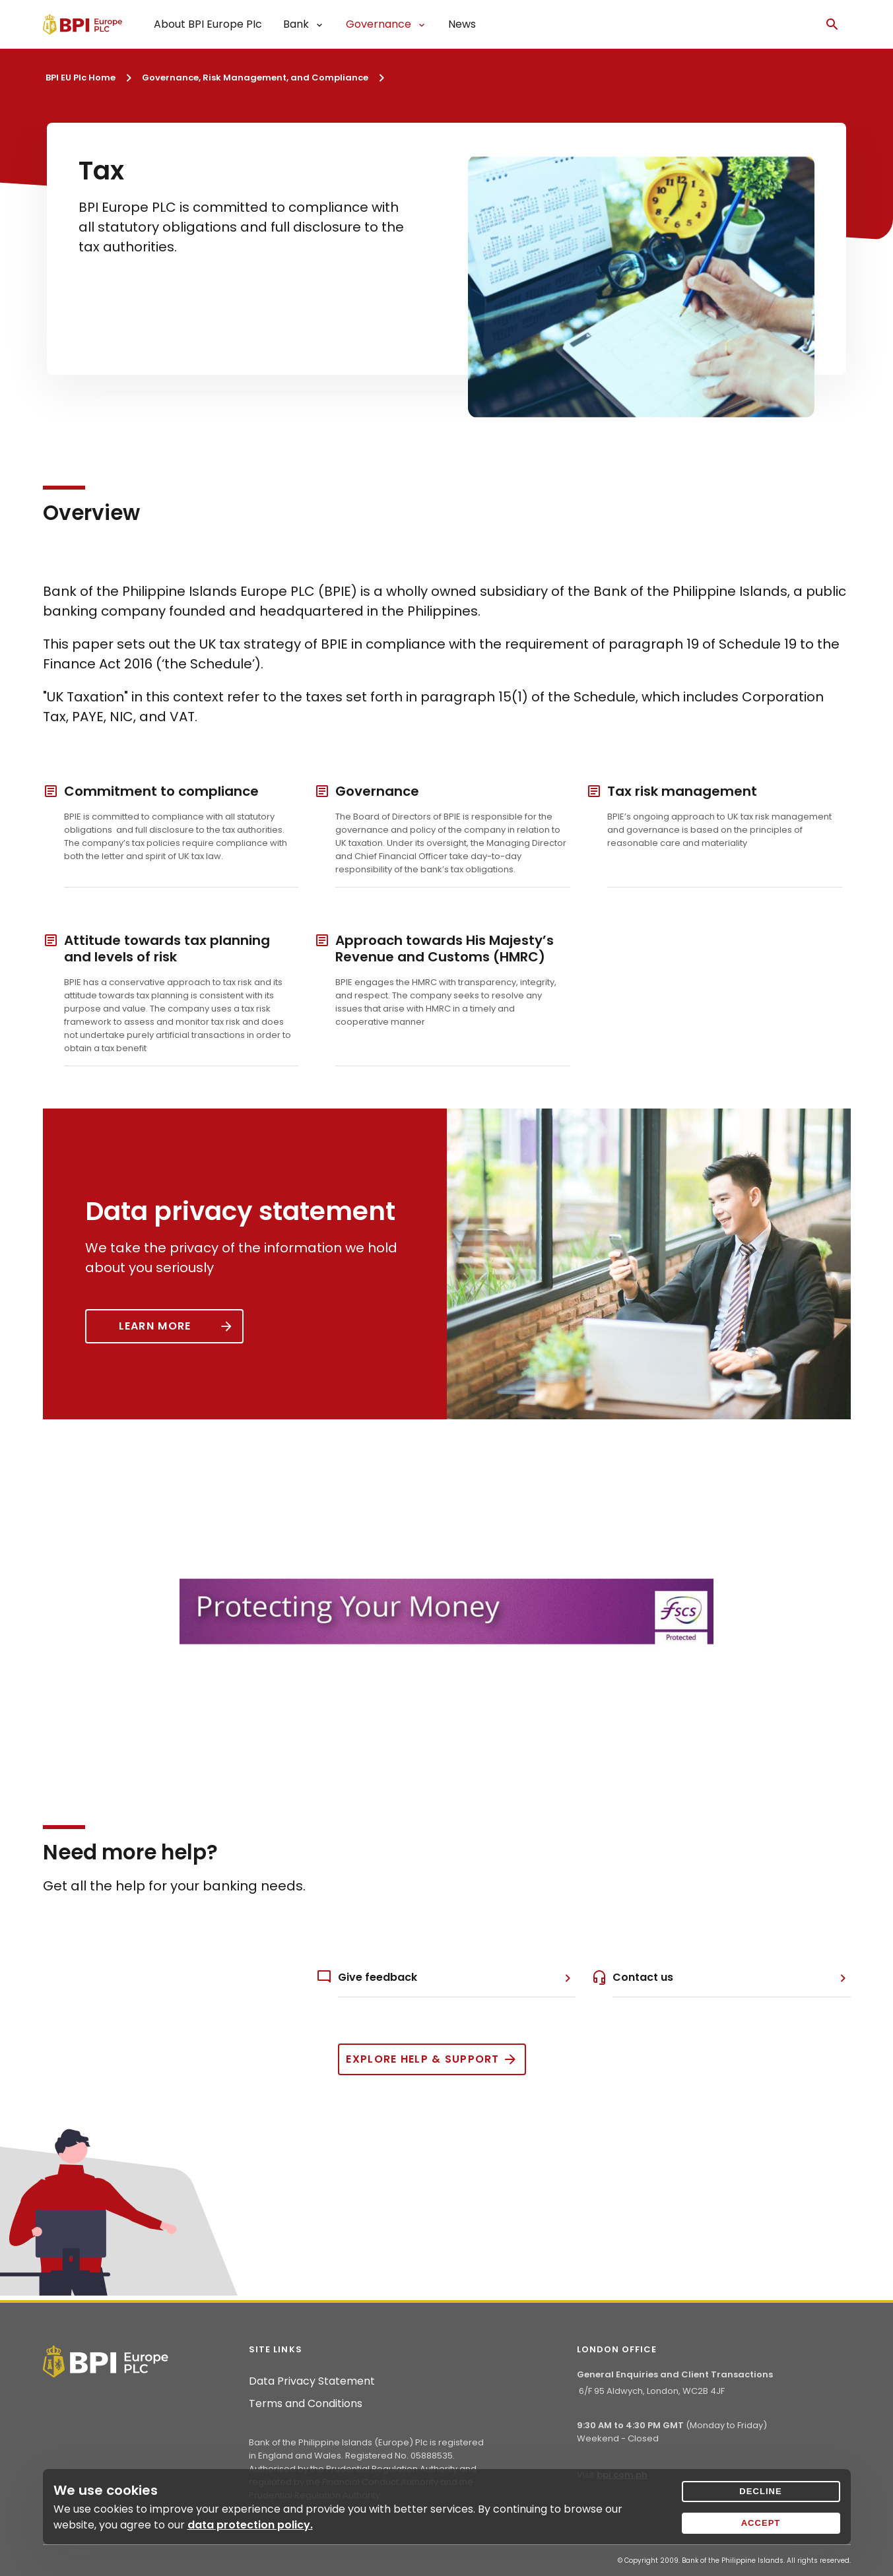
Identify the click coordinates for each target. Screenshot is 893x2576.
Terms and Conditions (305, 2404)
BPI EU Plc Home (81, 77)
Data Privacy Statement (312, 2381)
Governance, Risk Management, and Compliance (255, 77)
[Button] (164, 1326)
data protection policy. (250, 2524)
